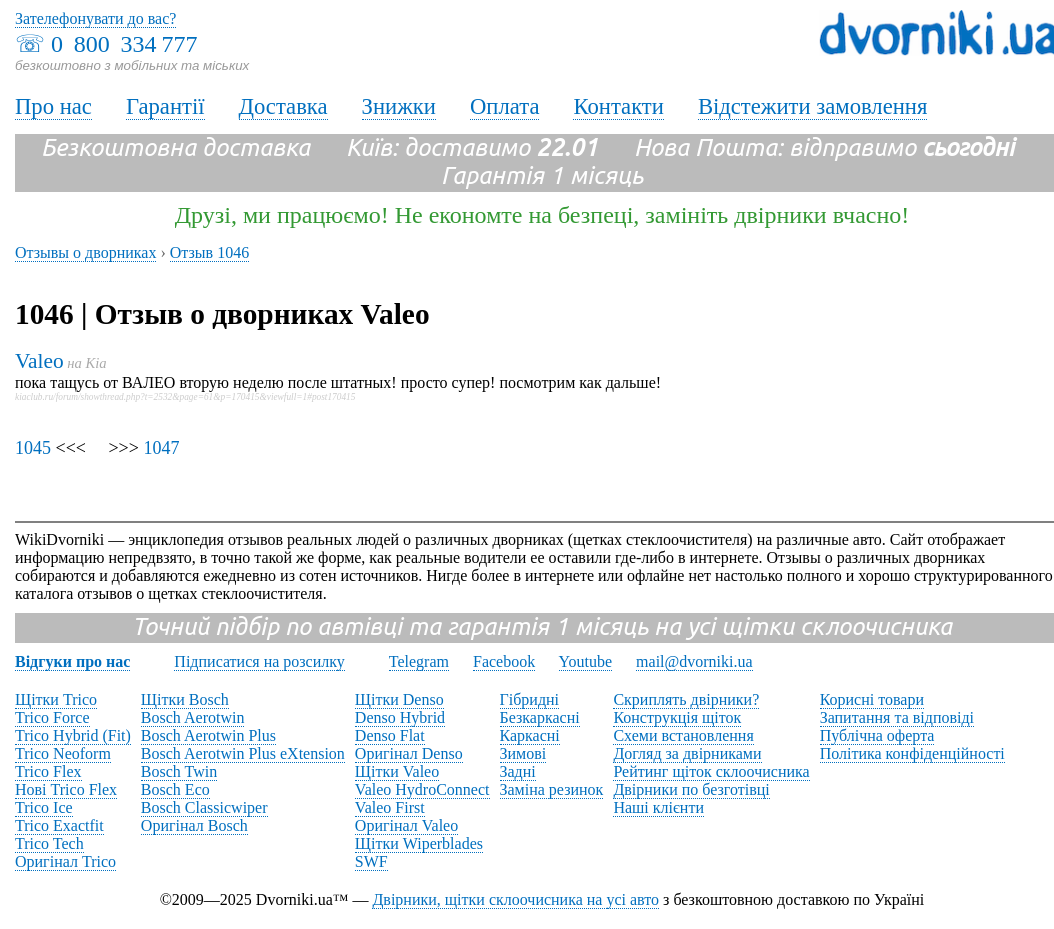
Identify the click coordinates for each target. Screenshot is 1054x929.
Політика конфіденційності (912, 753)
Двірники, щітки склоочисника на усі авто (515, 899)
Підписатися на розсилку (259, 661)
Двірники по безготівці (691, 789)
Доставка (283, 106)
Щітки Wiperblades (419, 843)
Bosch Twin (179, 771)
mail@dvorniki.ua (694, 661)
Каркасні (530, 735)
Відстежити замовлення (813, 106)
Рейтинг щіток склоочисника (711, 771)
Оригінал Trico (65, 861)
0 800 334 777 (124, 44)
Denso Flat (390, 735)
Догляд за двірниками (687, 753)
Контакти (618, 106)
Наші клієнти (658, 807)
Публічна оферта (877, 735)
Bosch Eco (175, 789)
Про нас (53, 106)
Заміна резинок (552, 789)
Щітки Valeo (397, 771)
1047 (161, 448)
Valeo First (390, 807)
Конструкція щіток (677, 717)
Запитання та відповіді (897, 717)
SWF (371, 861)
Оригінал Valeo (406, 825)
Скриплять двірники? (686, 699)
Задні (518, 771)
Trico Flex (48, 771)
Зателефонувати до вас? (95, 18)
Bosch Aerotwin (193, 717)
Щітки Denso (399, 699)
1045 (33, 448)
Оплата (505, 106)
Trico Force (52, 717)
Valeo (39, 361)
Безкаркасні (540, 717)
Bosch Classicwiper (204, 807)
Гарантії (165, 106)
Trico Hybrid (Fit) (73, 735)
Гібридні (530, 699)
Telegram (419, 661)
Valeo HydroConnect (422, 789)
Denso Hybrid (400, 717)
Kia (96, 363)
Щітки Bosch (185, 699)
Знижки (399, 106)
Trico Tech (49, 843)
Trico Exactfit (59, 825)
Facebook (504, 661)
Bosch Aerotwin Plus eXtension (243, 753)
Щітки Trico (56, 699)
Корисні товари (872, 699)
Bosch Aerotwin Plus (208, 735)
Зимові (523, 753)
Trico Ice (44, 807)
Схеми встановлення (683, 735)
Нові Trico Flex (66, 789)
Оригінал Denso (409, 753)
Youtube (586, 661)
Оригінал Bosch (194, 825)
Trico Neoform (63, 753)
